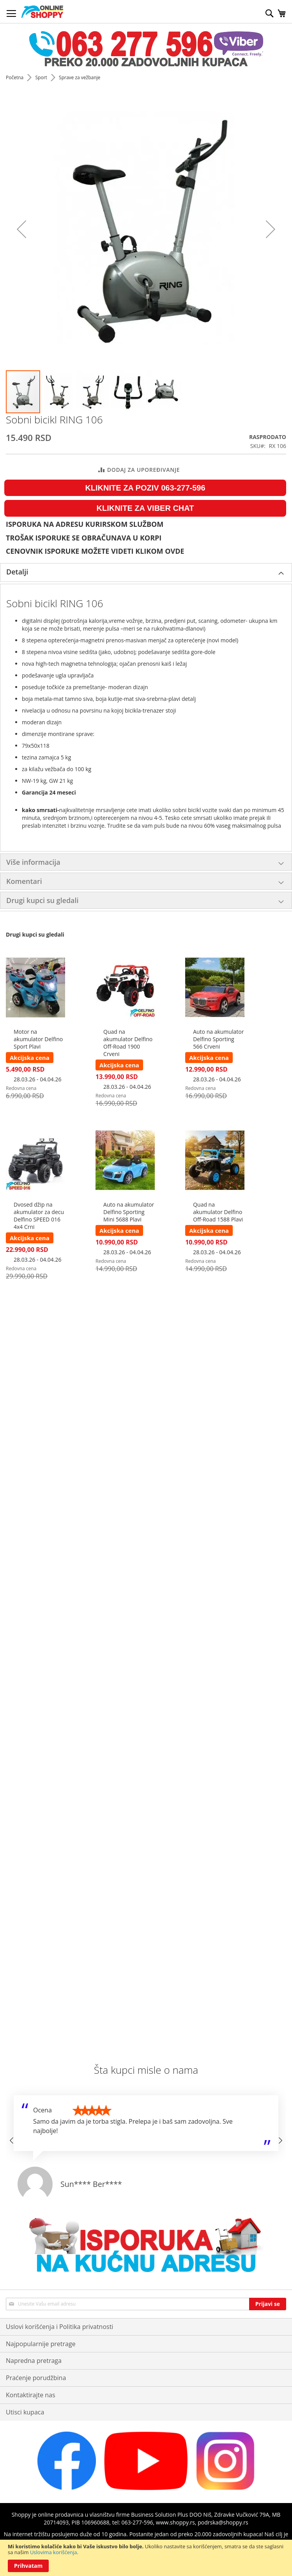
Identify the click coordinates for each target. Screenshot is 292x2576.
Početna (15, 77)
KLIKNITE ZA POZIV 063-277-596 (145, 488)
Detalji (17, 571)
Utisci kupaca (25, 2412)
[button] (58, 392)
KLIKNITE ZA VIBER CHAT (145, 508)
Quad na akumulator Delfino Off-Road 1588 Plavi (218, 1212)
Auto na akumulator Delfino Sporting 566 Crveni (218, 1039)
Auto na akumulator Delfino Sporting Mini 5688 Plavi (128, 1212)
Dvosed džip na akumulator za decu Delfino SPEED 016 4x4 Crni (39, 1215)
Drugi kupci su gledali (42, 900)
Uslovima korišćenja (53, 2552)
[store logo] (42, 11)
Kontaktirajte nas (30, 2395)
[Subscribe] (267, 2304)
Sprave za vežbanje (79, 77)
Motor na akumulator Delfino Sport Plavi (38, 1039)
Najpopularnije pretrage (41, 2344)
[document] (146, 2558)
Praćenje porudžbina (36, 2377)
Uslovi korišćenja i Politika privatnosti (59, 2326)
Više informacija (33, 862)
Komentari (24, 881)
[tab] (146, 572)
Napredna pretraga (34, 2360)
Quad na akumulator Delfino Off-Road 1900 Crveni (127, 1043)
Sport (41, 77)
